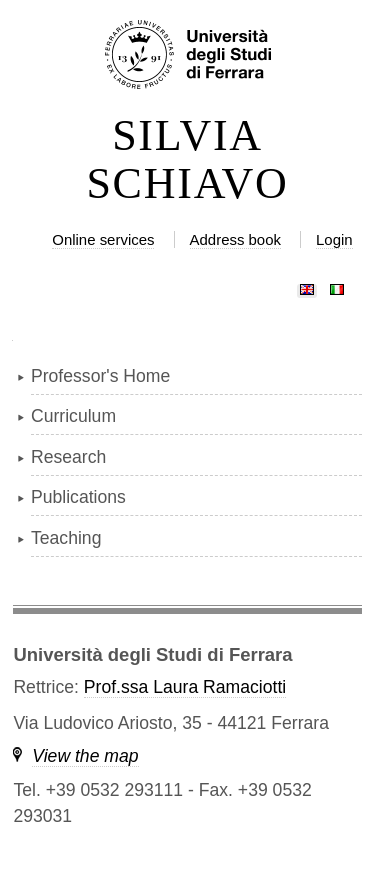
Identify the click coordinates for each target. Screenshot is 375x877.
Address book (235, 239)
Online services (103, 239)
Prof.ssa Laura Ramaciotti (185, 687)
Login (334, 239)
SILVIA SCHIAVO (187, 160)
